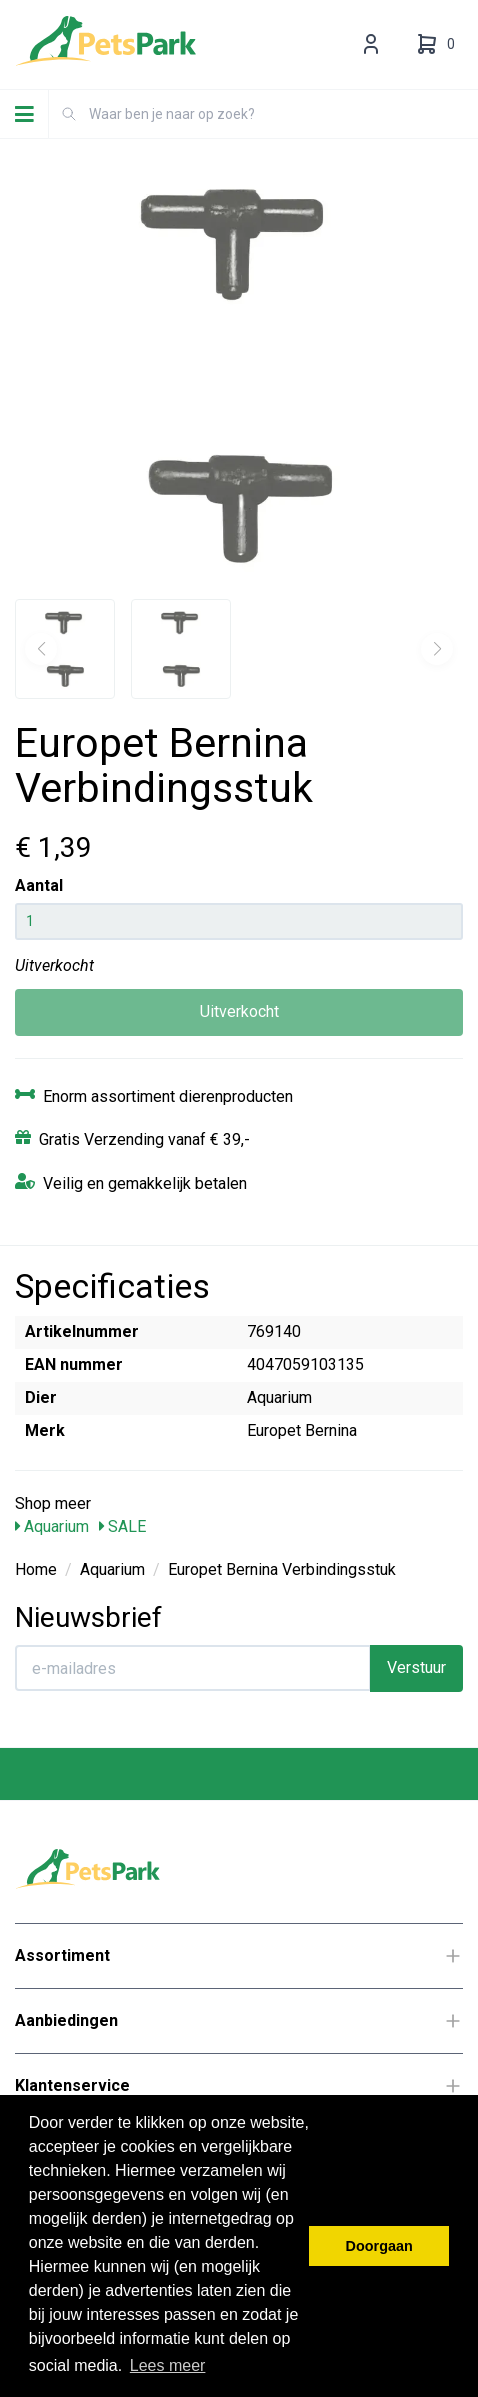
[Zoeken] (69, 114)
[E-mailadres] (193, 1668)
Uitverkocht (239, 1011)
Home (36, 1569)
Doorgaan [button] (379, 2246)
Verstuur (416, 1667)
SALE (122, 1526)
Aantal (39, 885)
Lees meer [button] (168, 2365)
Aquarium (52, 1526)
